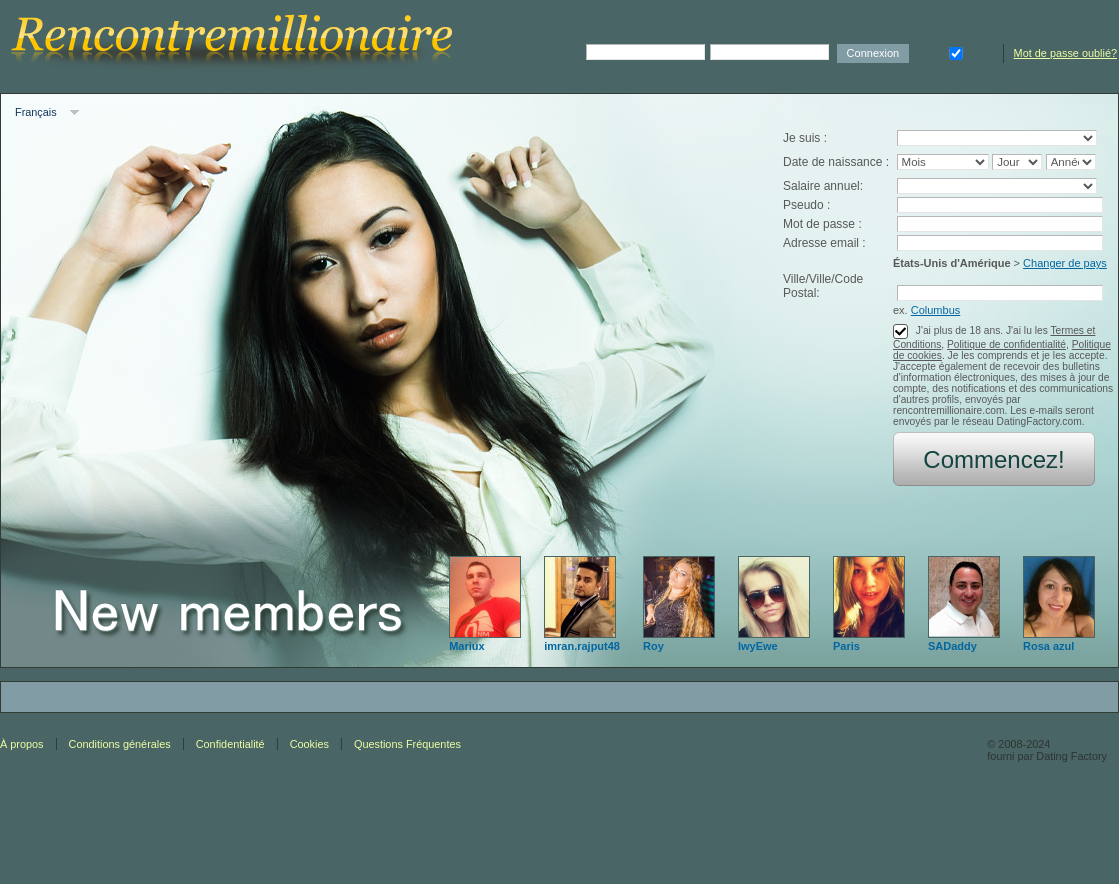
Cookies (309, 744)
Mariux (466, 646)
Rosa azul (1048, 646)
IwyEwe (758, 646)
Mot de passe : (822, 224)
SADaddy (952, 646)
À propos (22, 744)
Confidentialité (230, 744)
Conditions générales (120, 744)
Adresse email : (824, 243)
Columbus (936, 310)
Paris (846, 646)
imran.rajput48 (582, 646)
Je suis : (805, 138)
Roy (653, 646)
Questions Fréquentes (407, 744)
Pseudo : (806, 205)
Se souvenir (955, 51)
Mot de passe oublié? (1065, 53)
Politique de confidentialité (1006, 344)
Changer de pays (1065, 263)
